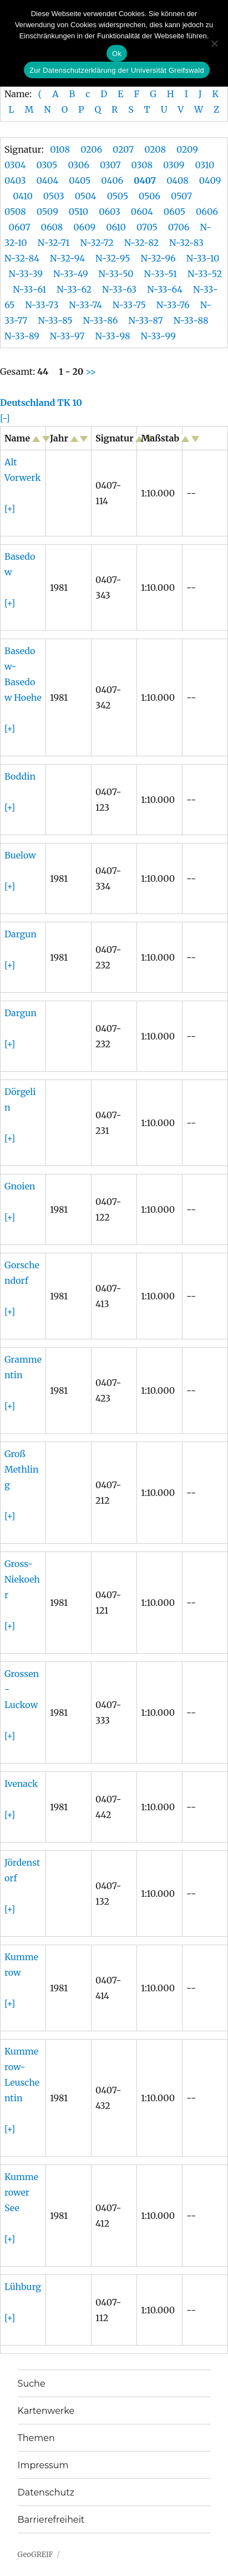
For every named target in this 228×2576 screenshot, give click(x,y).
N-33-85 (55, 320)
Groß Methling (21, 1469)
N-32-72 (97, 242)
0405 (79, 180)
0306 (78, 164)
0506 (149, 196)
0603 (109, 211)
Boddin (20, 776)
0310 (204, 164)
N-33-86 (100, 320)
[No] (214, 43)
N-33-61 (29, 289)
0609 (84, 227)
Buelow (20, 855)
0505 (117, 196)
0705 (147, 227)
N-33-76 (173, 304)
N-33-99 (157, 336)
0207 (123, 149)
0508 (15, 211)
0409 (210, 180)
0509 (47, 211)
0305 (47, 164)
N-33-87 (145, 320)
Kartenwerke (46, 2411)
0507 (181, 196)
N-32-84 (21, 258)
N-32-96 (158, 258)
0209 (187, 149)
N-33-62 (74, 289)
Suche (31, 2383)
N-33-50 (116, 273)
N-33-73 (41, 304)
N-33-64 (165, 289)
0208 (155, 149)
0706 (179, 227)
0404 (48, 180)
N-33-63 (119, 289)
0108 (60, 149)
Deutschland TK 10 (41, 402)
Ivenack (21, 1783)
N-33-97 (67, 336)
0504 (86, 196)
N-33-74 (85, 304)
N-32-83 (186, 242)
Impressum (43, 2465)
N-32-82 (141, 242)
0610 (116, 227)
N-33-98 (112, 336)
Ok (116, 53)
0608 (52, 227)
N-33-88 (191, 320)
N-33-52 (205, 273)
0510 (78, 211)
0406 (112, 180)
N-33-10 (203, 258)
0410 (23, 196)
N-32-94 (67, 258)
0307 (110, 164)
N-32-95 (112, 258)
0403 (15, 180)
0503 (53, 196)
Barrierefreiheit (51, 2519)
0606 (207, 211)
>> (89, 371)
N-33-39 (26, 273)
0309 (174, 164)
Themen (36, 2438)
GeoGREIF (35, 2554)
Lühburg (22, 2286)
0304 (15, 164)
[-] (5, 418)
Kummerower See (21, 2192)
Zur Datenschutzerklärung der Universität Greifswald (116, 70)
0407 (145, 180)
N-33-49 (70, 273)
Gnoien (19, 1186)
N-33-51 (160, 273)
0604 (142, 211)
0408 (177, 180)
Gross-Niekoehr (22, 1579)
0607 (20, 227)
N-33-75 (129, 304)
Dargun (20, 934)
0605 (174, 211)
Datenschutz (46, 2492)
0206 (91, 149)
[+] (9, 508)
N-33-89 (21, 336)
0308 (142, 164)
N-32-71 (54, 242)
